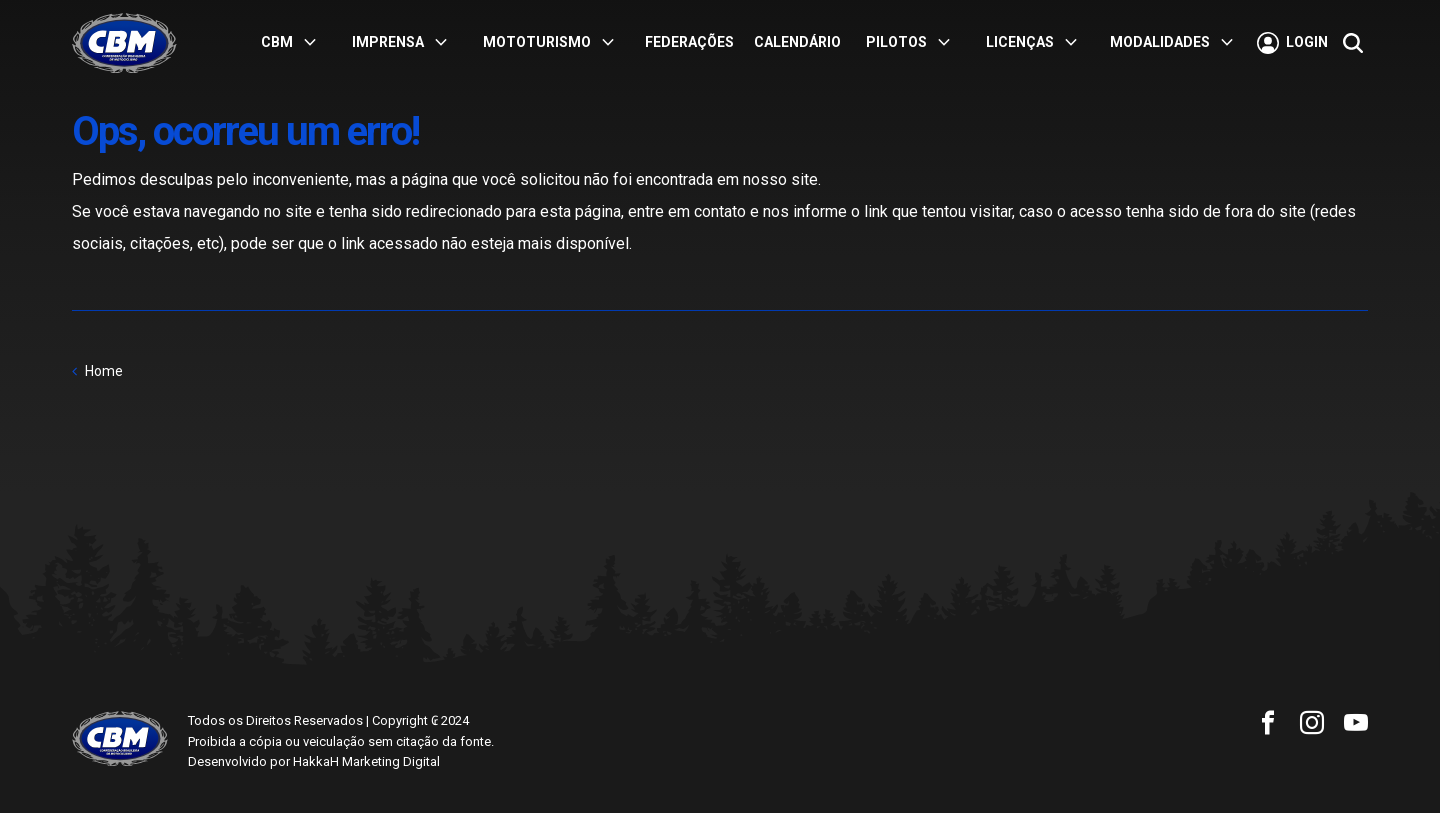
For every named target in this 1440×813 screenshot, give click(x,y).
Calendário (797, 42)
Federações (689, 42)
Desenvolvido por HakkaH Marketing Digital (314, 761)
